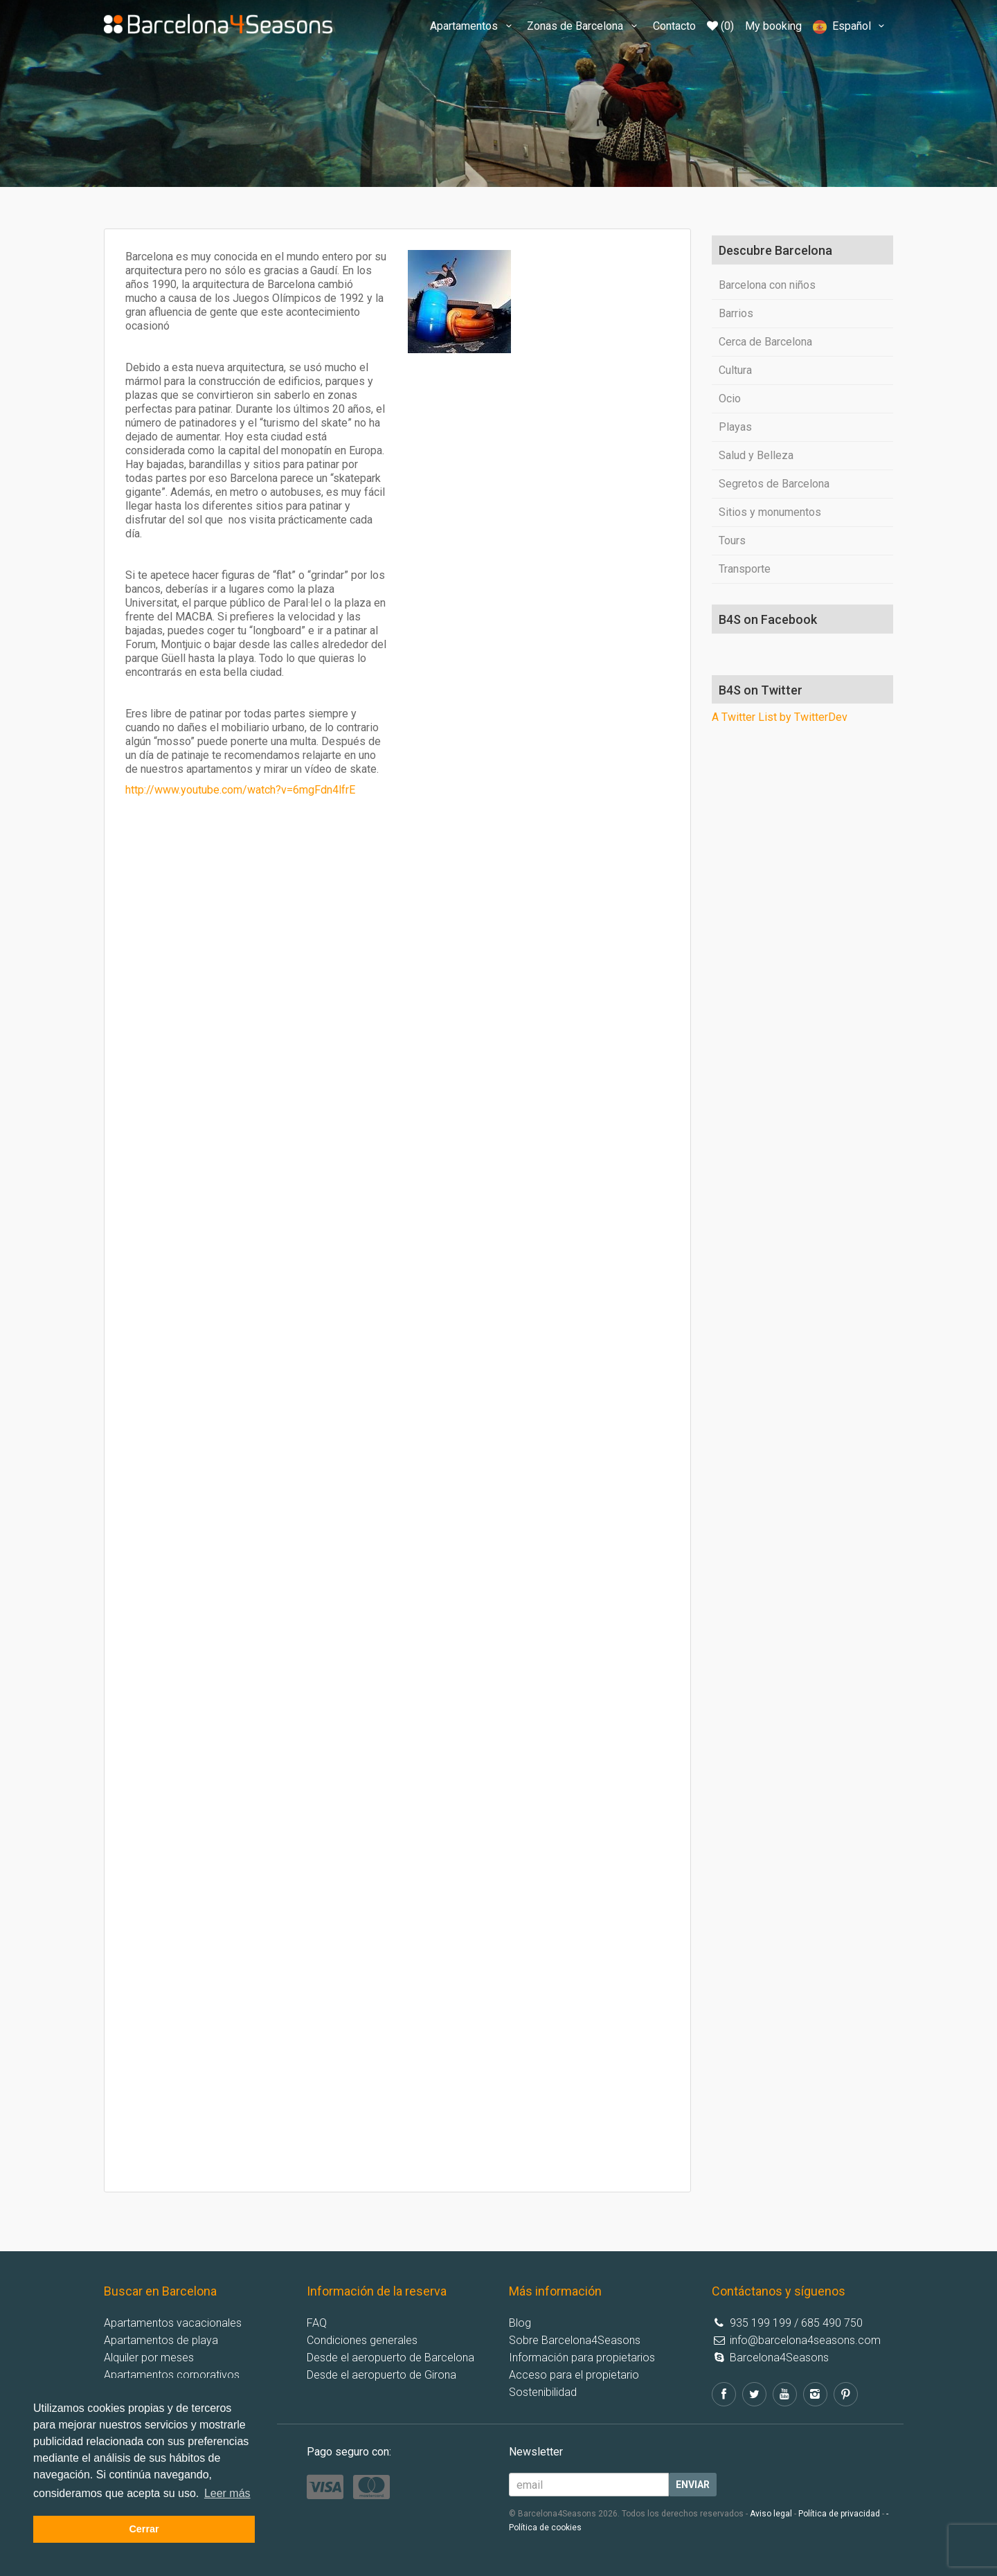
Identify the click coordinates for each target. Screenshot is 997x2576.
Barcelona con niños (767, 285)
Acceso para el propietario (574, 2374)
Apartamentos (473, 26)
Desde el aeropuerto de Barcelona (390, 2357)
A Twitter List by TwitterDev (779, 717)
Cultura (735, 370)
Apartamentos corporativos (172, 2374)
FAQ (317, 2322)
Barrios (736, 313)
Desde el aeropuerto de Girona (381, 2374)
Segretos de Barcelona (774, 483)
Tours (732, 540)
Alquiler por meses (149, 2357)
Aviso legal (771, 2514)
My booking (773, 26)
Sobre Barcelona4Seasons (574, 2340)
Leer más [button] (227, 2493)
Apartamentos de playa (161, 2340)
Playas (735, 426)
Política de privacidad (839, 2514)
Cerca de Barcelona (765, 341)
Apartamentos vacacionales (173, 2322)
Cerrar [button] (144, 2528)
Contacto (674, 26)
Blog (520, 2322)
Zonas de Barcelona (584, 26)
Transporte (745, 568)
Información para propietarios (582, 2357)
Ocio (730, 398)
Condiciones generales (362, 2340)
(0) (720, 26)
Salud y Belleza (756, 455)
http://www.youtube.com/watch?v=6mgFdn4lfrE (240, 789)
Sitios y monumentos (770, 512)
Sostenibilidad (543, 2392)
